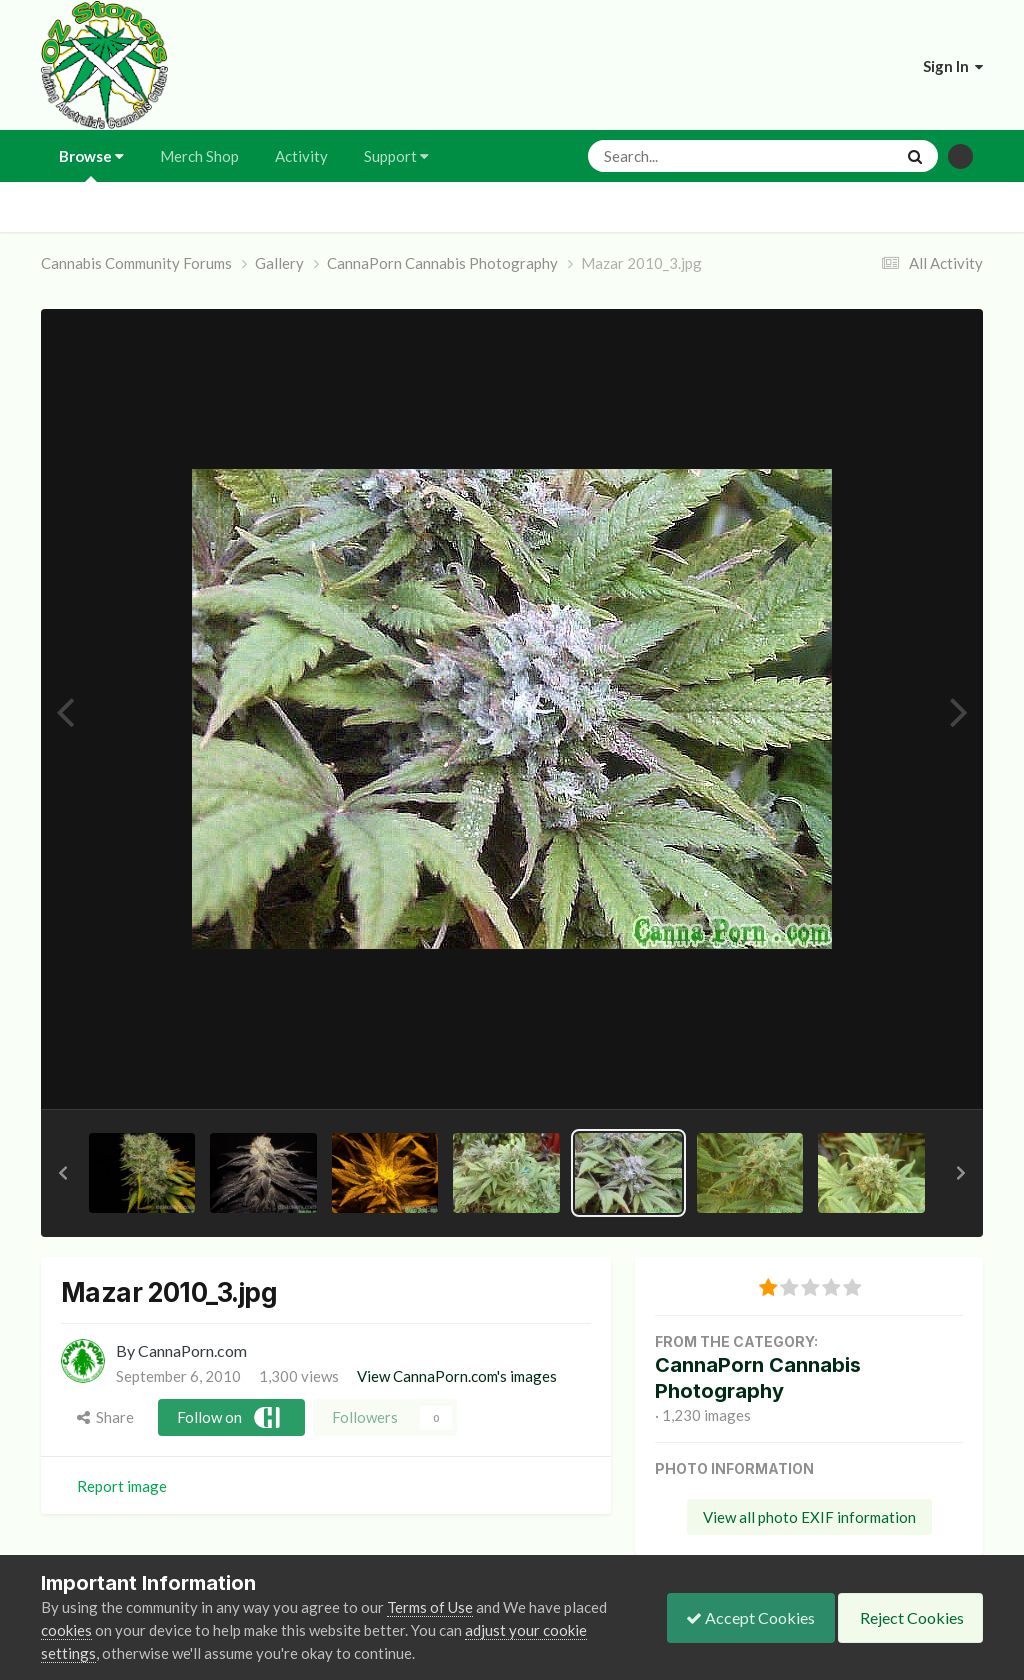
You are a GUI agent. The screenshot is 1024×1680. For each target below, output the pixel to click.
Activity (301, 156)
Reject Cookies (908, 1617)
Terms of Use (430, 1607)
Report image (122, 1486)
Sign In (953, 66)
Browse (91, 164)
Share (105, 1417)
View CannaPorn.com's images (457, 1376)
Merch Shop (199, 156)
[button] (63, 1173)
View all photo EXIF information (809, 1517)
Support (396, 156)
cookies (66, 1630)
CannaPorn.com (192, 1350)
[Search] (687, 156)
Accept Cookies (745, 1617)
